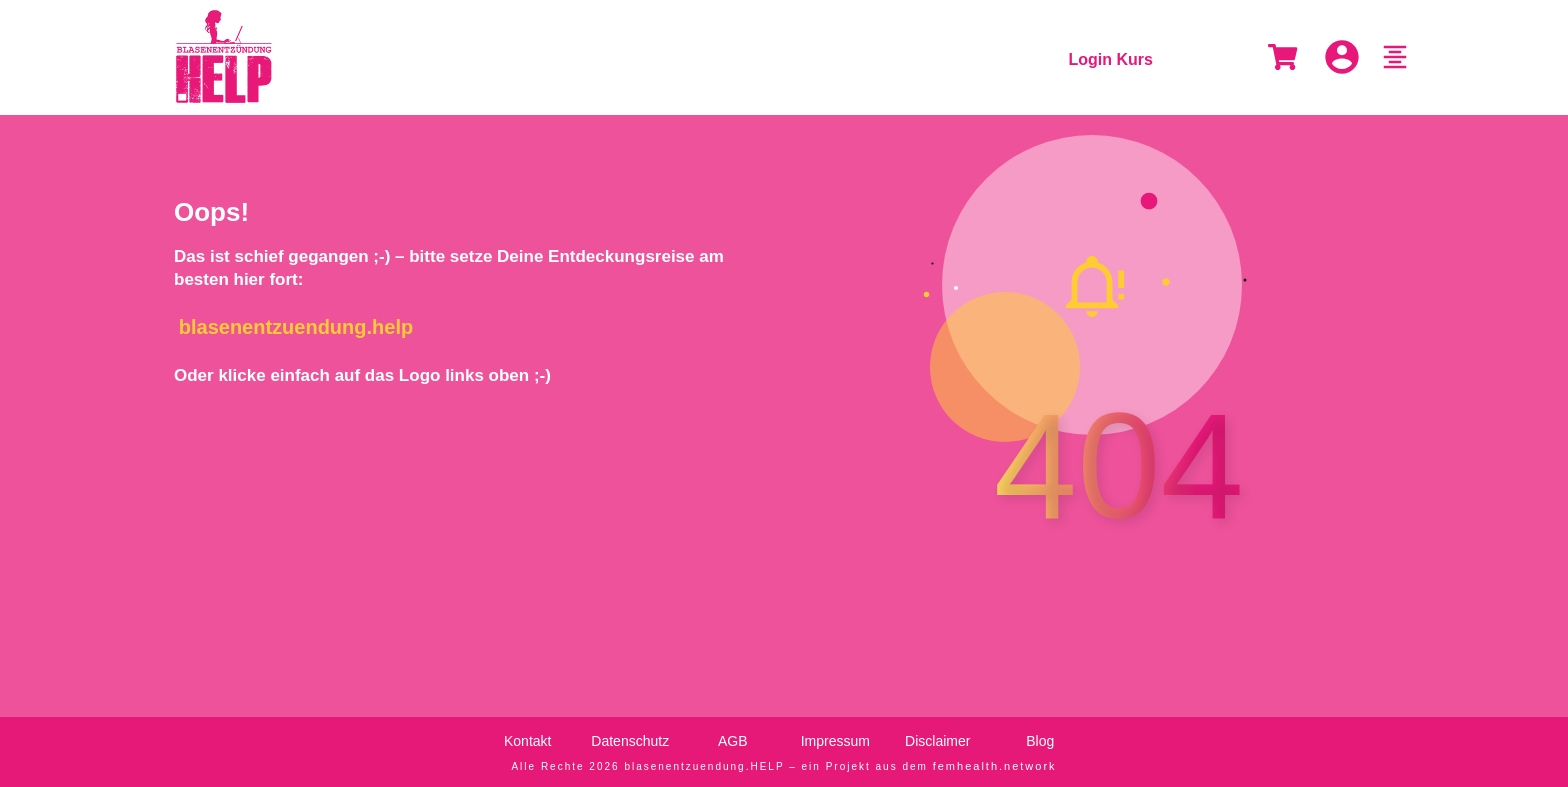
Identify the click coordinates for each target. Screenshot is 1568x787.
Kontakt (527, 741)
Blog (1040, 741)
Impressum (835, 741)
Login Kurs (1111, 59)
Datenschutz (630, 741)
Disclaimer (937, 741)
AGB (733, 741)
